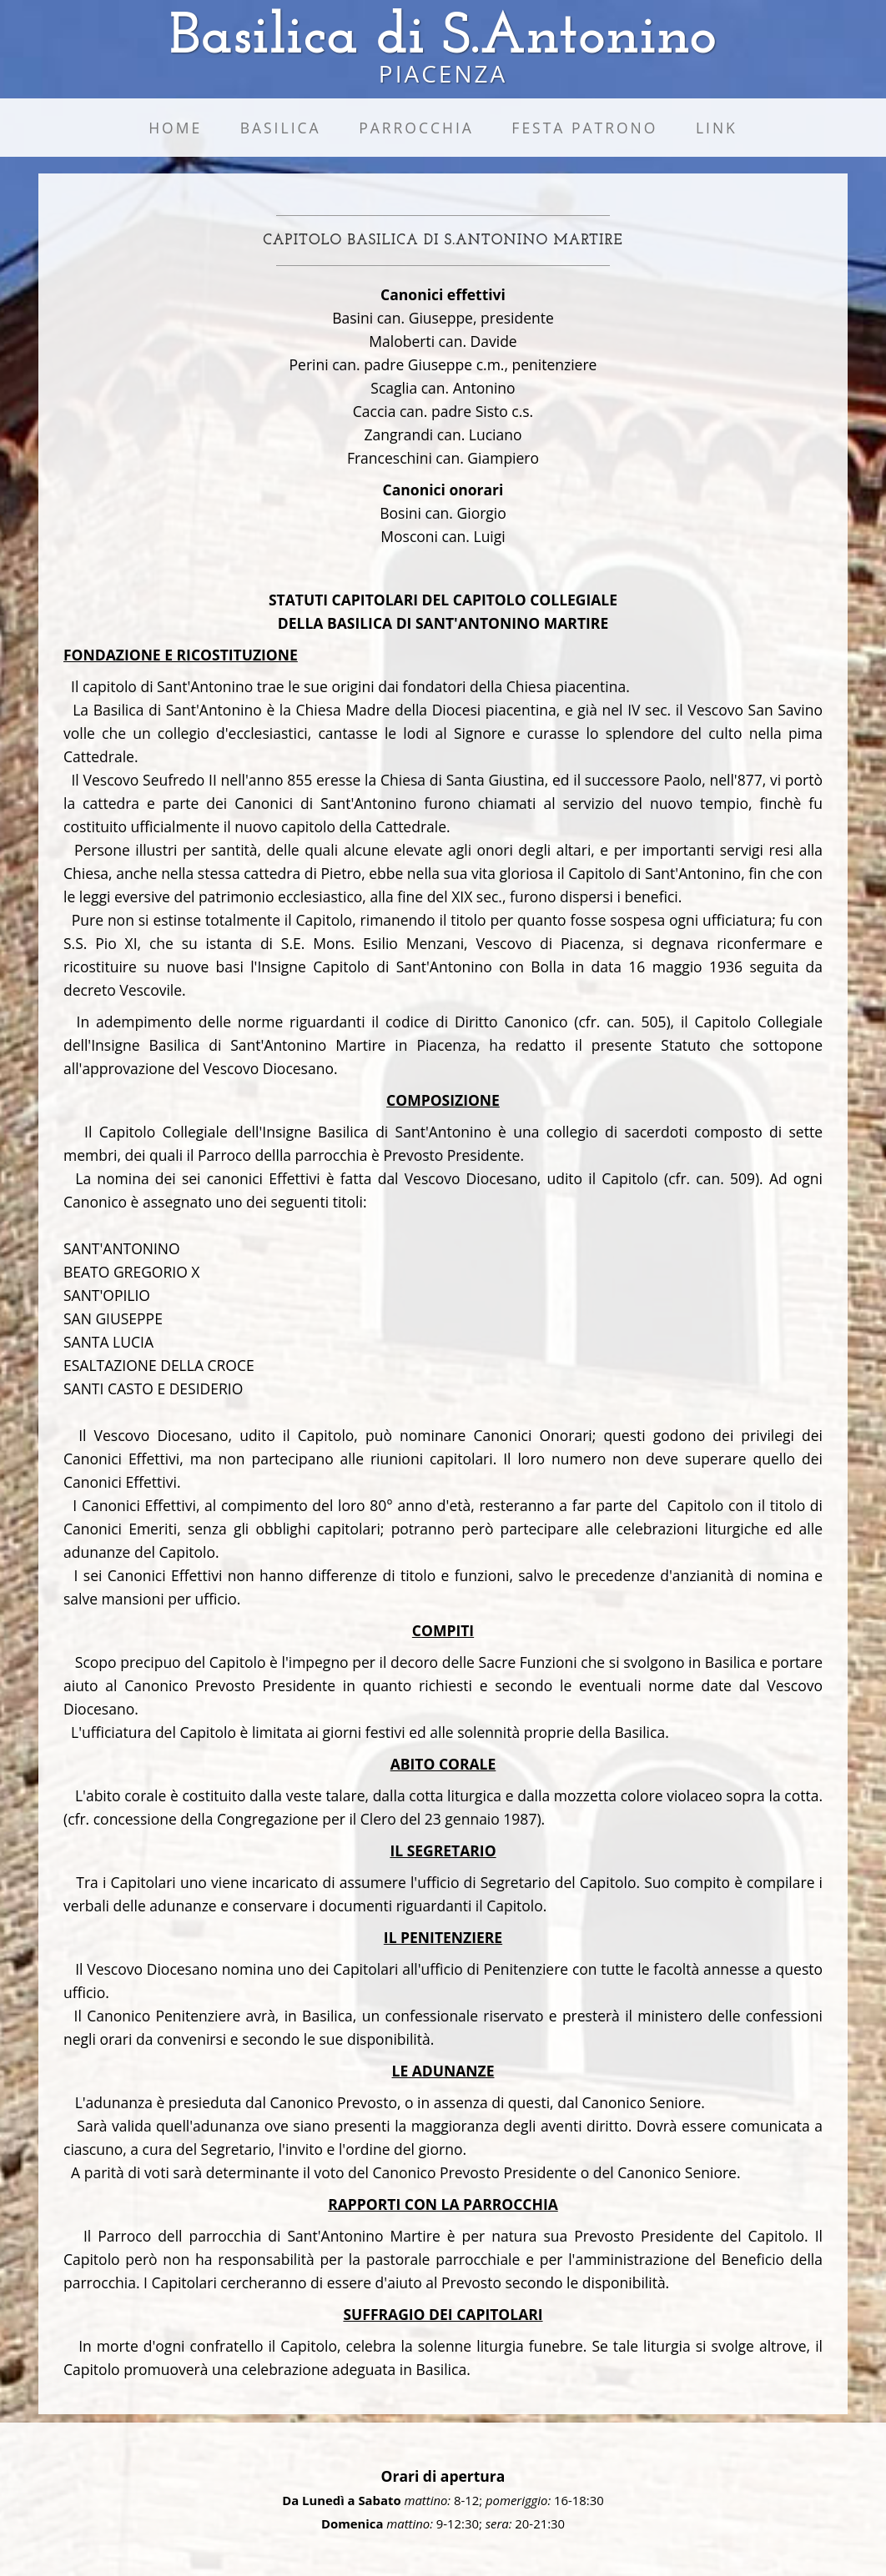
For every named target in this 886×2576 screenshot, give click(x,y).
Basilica (280, 128)
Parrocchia (416, 128)
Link (716, 128)
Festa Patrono (584, 128)
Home (175, 128)
